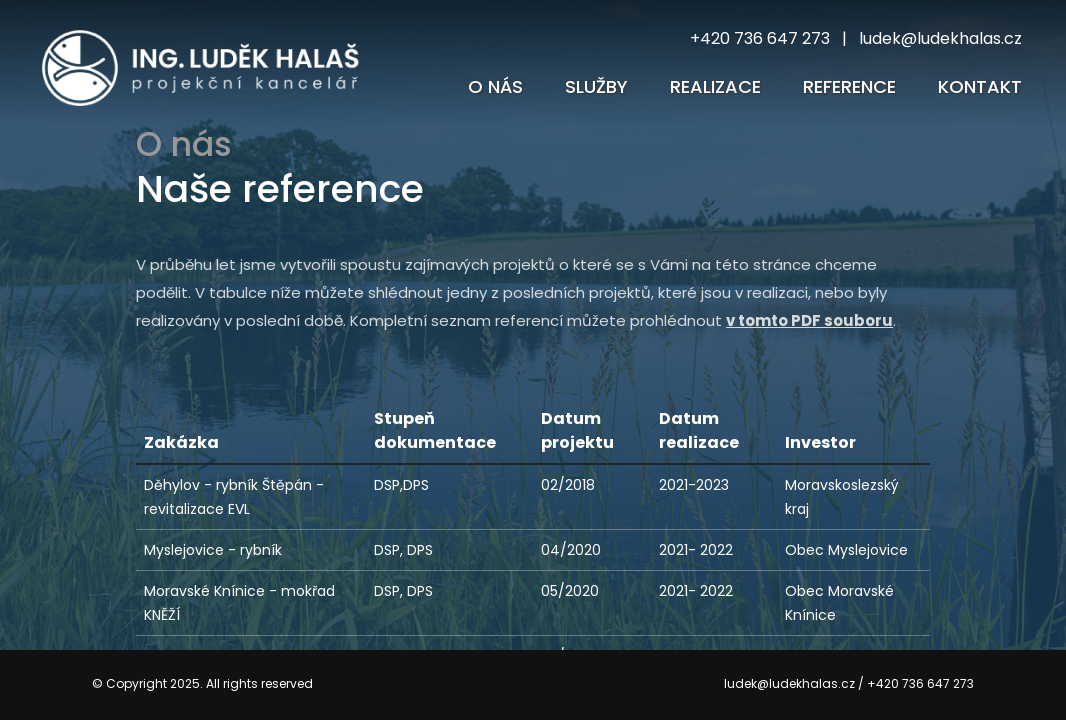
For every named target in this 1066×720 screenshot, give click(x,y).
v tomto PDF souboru (809, 320)
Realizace (715, 86)
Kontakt (980, 86)
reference (849, 86)
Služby (596, 86)
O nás (495, 86)
